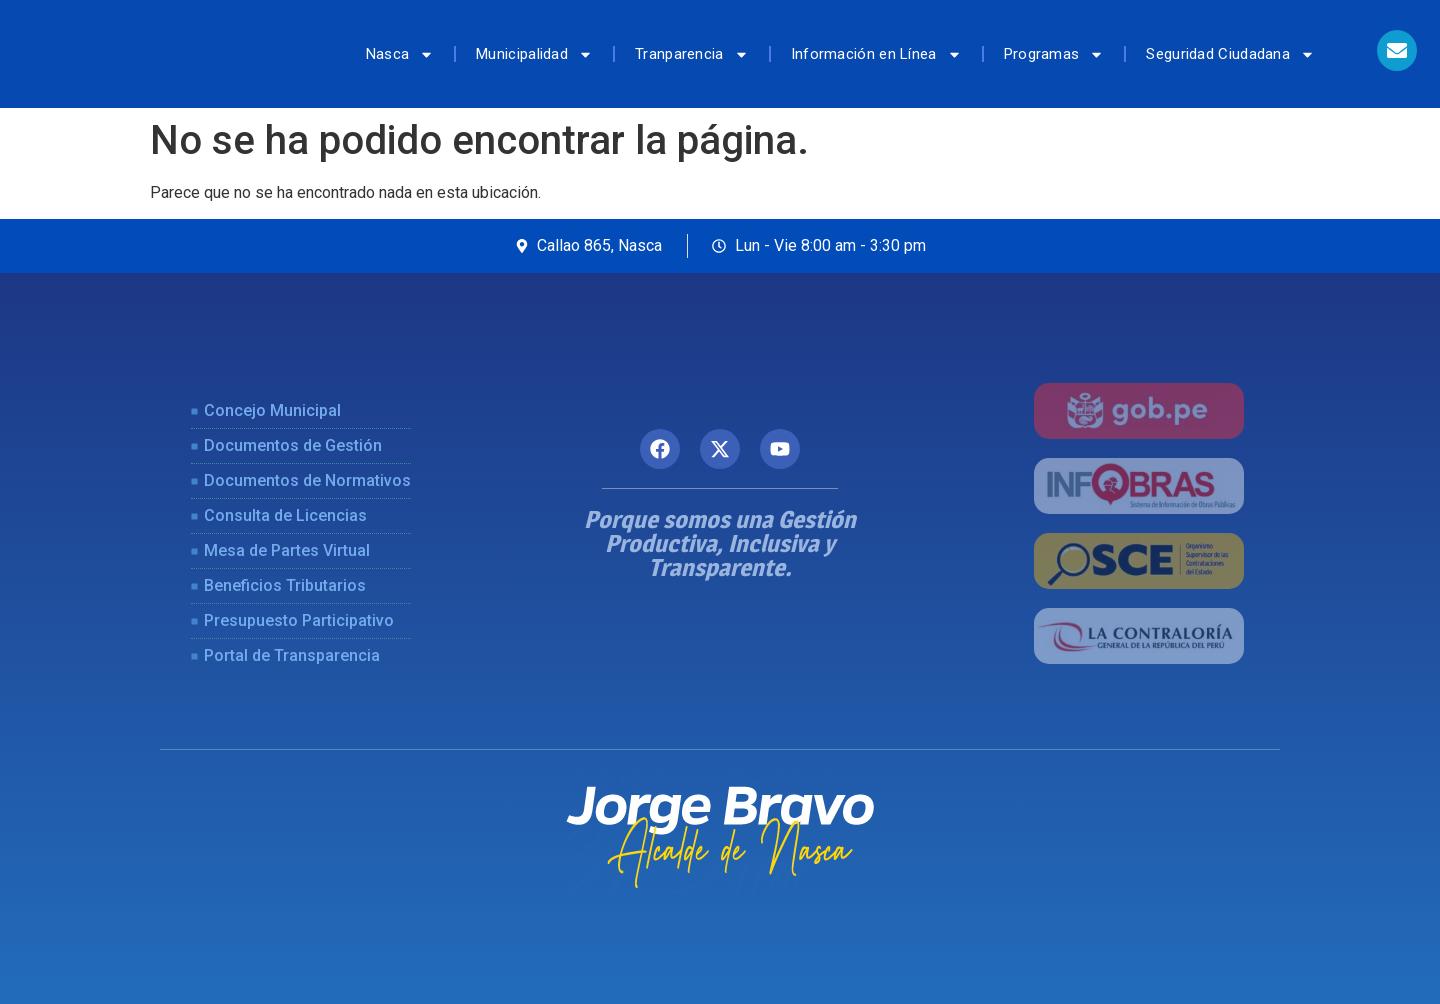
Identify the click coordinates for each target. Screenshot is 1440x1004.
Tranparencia (692, 54)
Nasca (400, 54)
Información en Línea (876, 54)
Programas (1054, 54)
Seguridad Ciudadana (1230, 54)
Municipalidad (534, 54)
